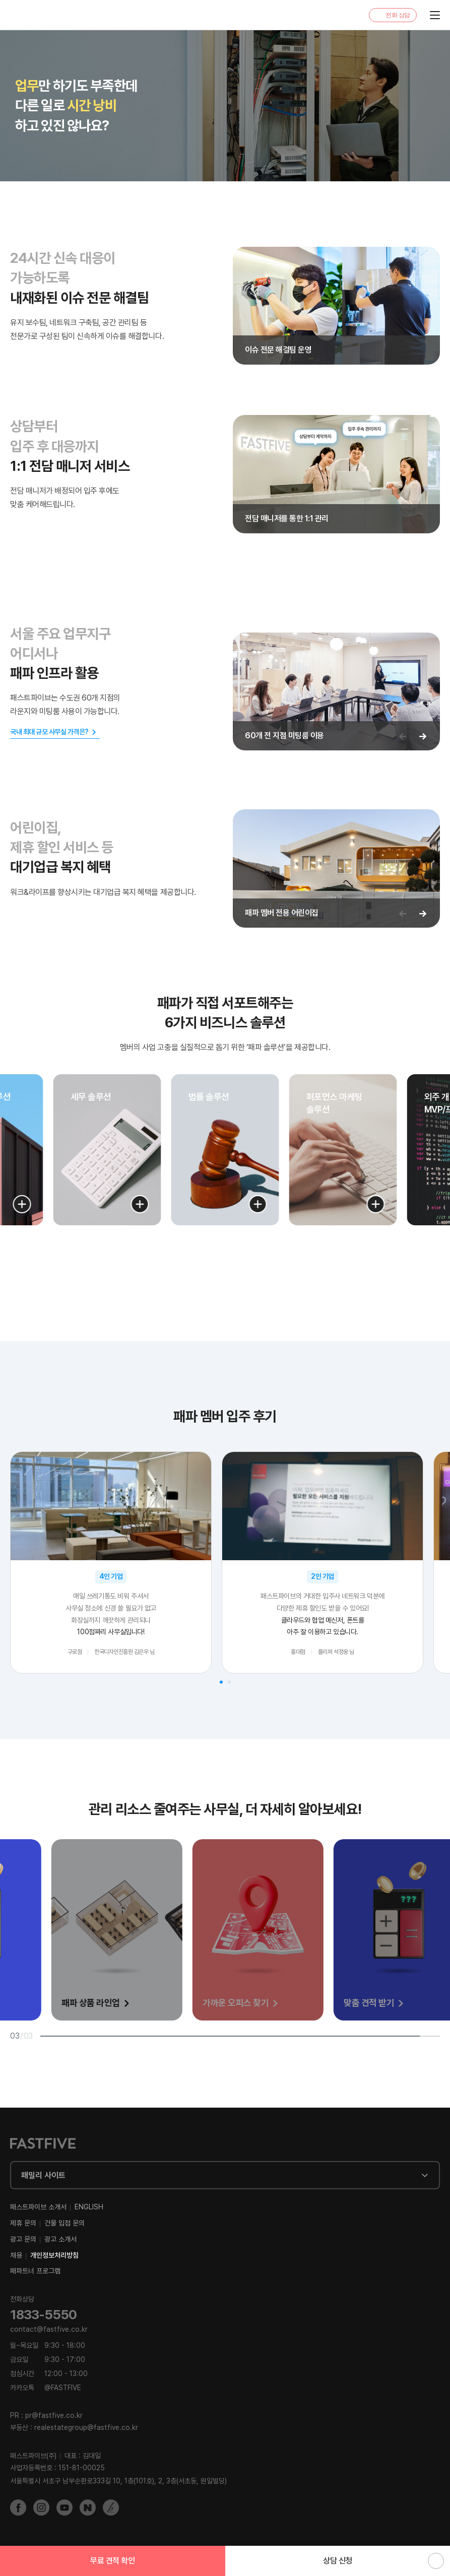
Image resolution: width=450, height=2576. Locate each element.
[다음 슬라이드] (423, 736)
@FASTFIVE (45, 2388)
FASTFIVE (33, 15)
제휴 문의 (23, 2223)
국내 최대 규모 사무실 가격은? (49, 732)
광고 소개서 (60, 2239)
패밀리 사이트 (43, 2175)
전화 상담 (397, 15)
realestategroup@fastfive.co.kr (86, 2427)
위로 (436, 2561)
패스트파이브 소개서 (38, 2207)
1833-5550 (43, 2314)
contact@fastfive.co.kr (49, 2329)
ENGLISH (89, 2207)
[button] (22, 1204)
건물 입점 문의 (64, 2223)
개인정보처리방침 (54, 2255)
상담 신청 (337, 2560)
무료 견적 (112, 2560)
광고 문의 (23, 2239)
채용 (16, 2255)
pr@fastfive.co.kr (54, 2415)
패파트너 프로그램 (35, 2271)
